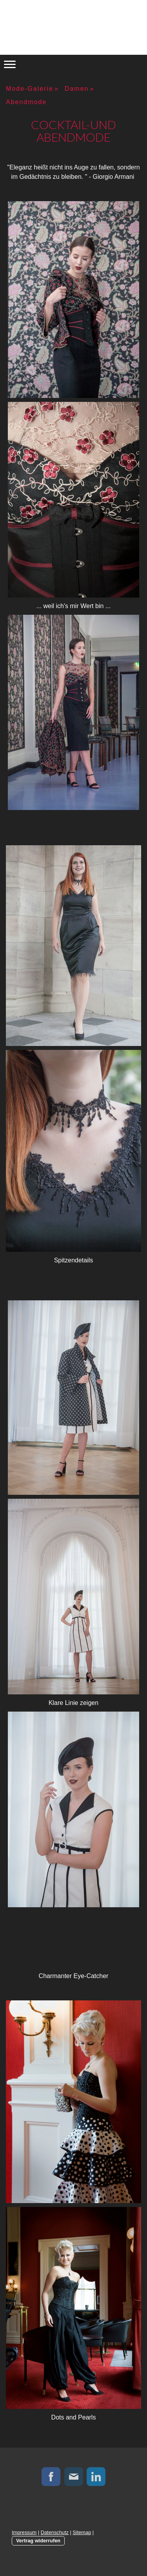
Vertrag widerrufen (38, 2541)
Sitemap (82, 2532)
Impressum (24, 2532)
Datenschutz (55, 2532)
